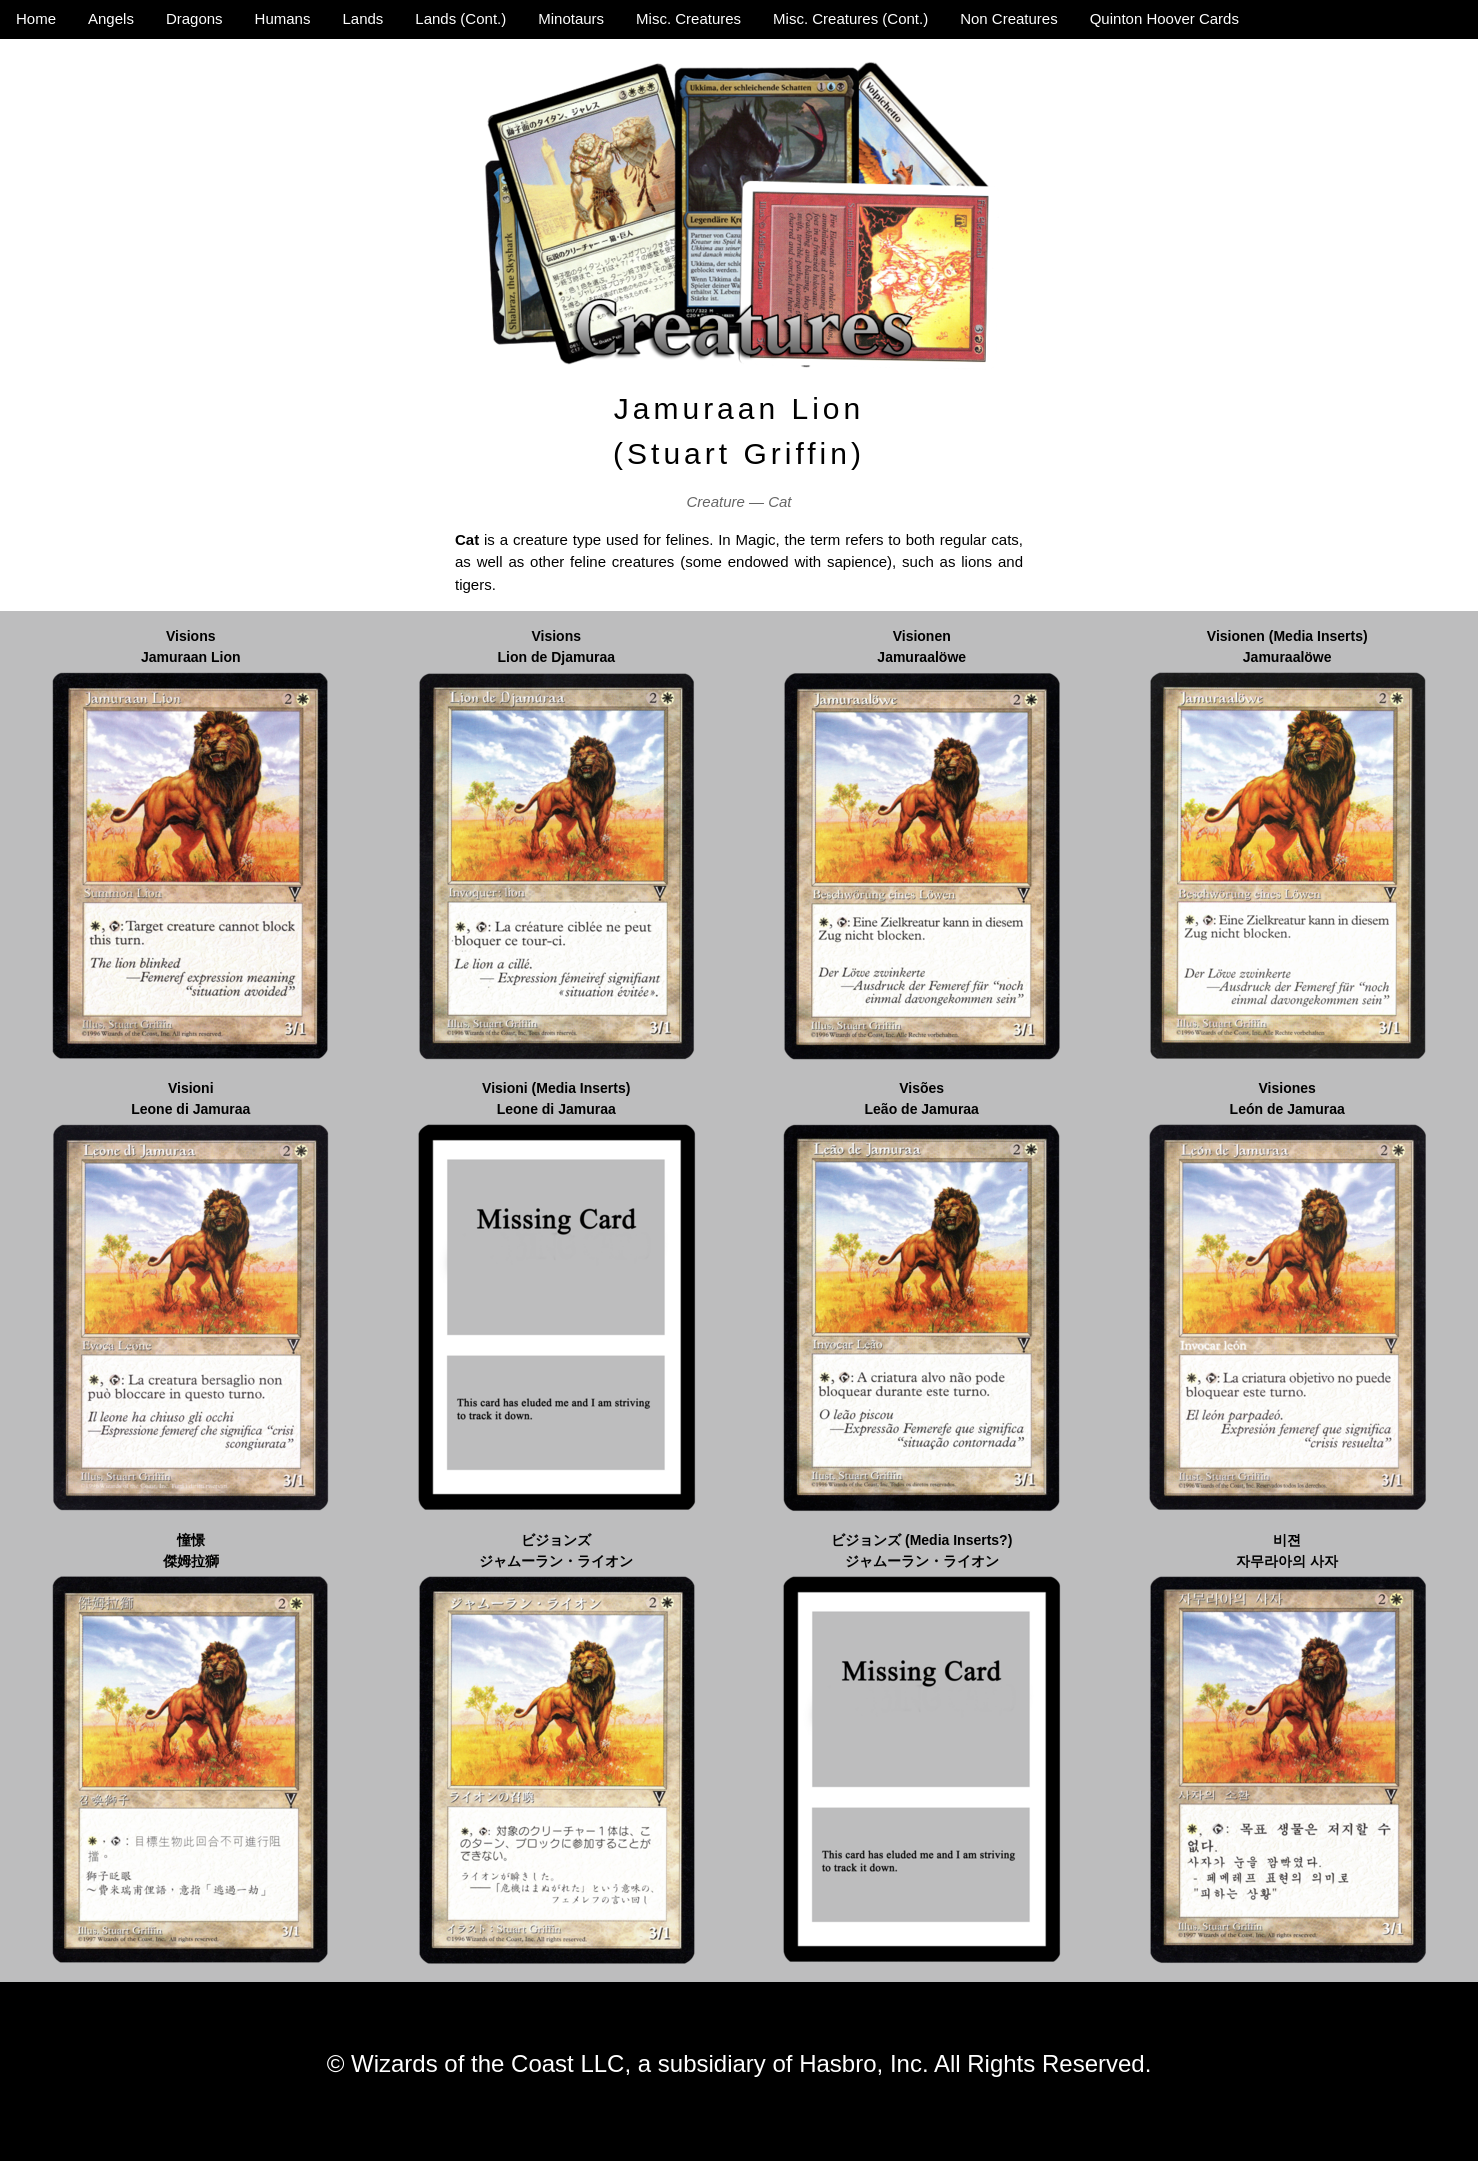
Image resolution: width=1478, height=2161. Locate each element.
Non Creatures (1009, 18)
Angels (111, 18)
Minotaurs (571, 18)
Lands (362, 18)
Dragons (194, 18)
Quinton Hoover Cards (1164, 18)
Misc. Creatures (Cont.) (850, 18)
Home (36, 18)
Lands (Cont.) (460, 18)
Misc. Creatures (688, 18)
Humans (283, 18)
